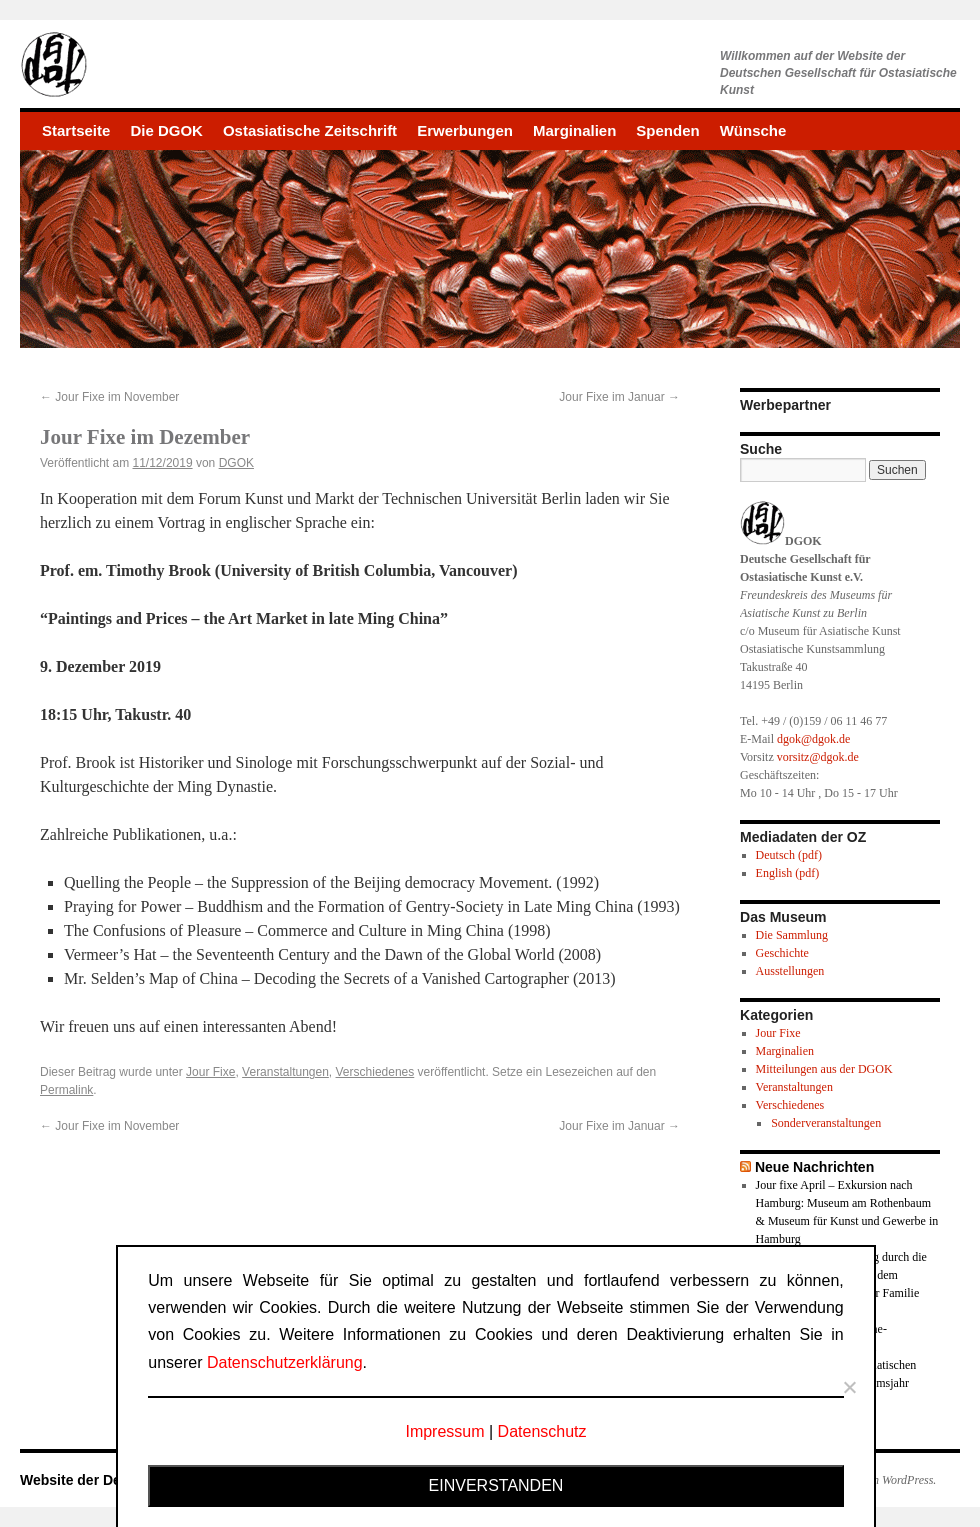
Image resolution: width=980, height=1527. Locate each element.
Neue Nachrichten (814, 1167)
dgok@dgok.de (813, 739)
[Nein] (849, 1387)
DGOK (236, 463)
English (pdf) (788, 873)
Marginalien (574, 130)
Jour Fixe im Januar (619, 397)
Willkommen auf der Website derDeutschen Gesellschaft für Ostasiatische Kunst (838, 73)
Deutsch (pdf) (789, 855)
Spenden (667, 130)
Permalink (66, 1090)
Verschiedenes (375, 1072)
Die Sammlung (792, 935)
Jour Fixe (210, 1072)
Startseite (76, 130)
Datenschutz (542, 1431)
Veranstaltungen (285, 1072)
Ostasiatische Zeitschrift (310, 130)
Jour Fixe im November (109, 397)
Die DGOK (166, 130)
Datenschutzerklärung (285, 1362)
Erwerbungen (465, 130)
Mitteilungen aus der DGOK (824, 1069)
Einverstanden (496, 1485)
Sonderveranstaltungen (826, 1123)
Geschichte (782, 953)
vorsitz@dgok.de (818, 757)
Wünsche (753, 130)
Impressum (444, 1431)
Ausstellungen (790, 971)
